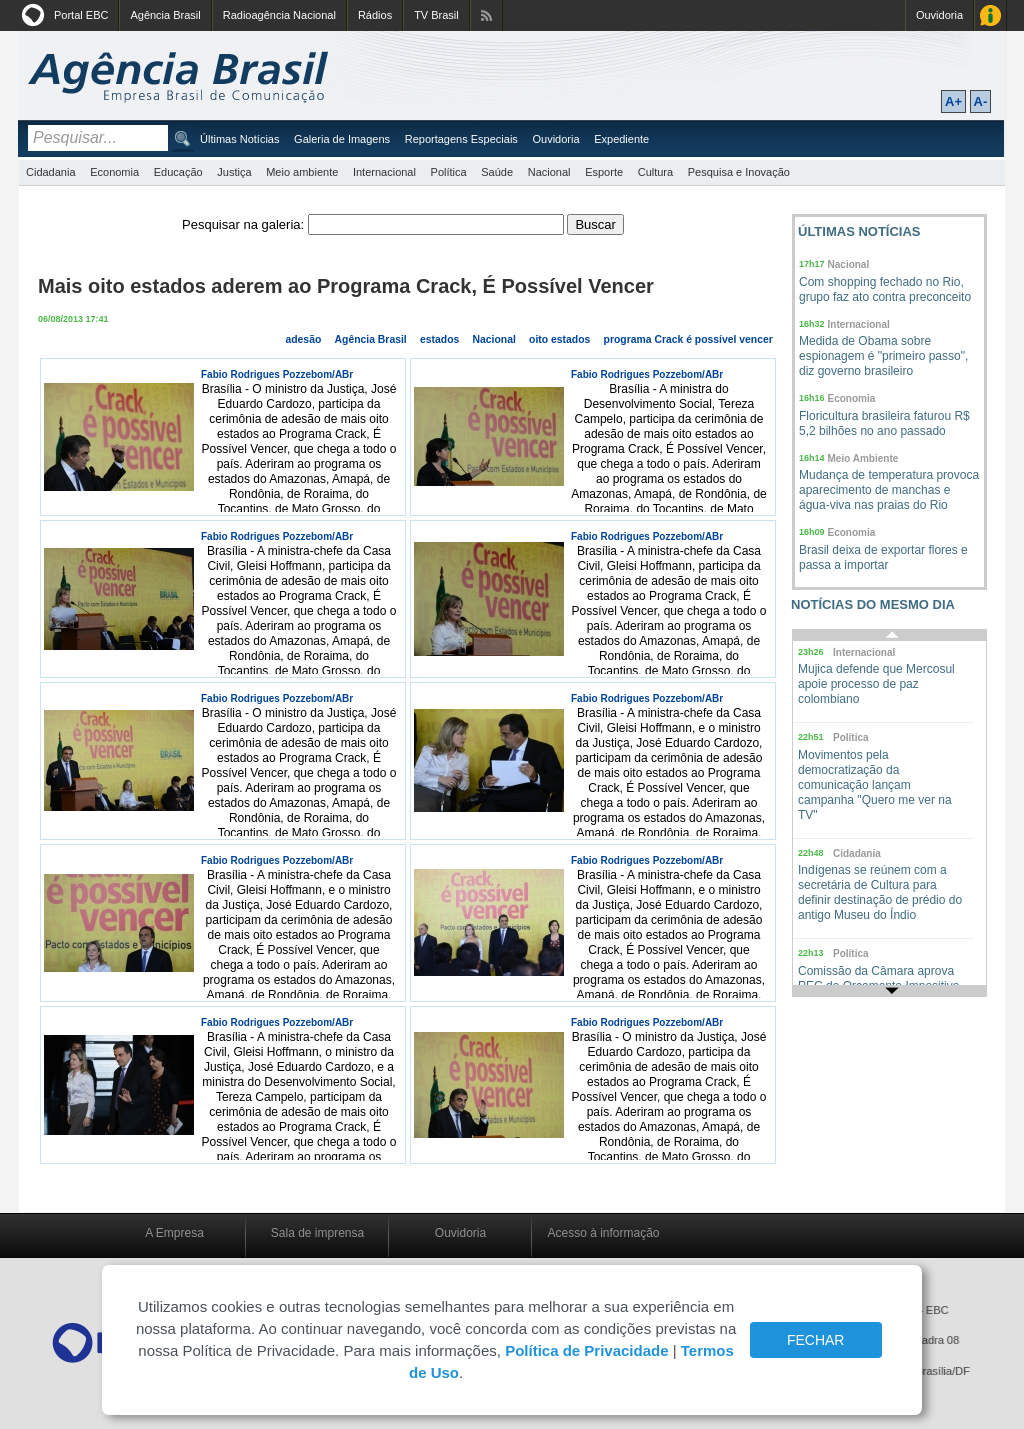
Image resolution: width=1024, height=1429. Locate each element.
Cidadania (51, 172)
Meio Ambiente (863, 458)
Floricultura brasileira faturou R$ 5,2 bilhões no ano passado (884, 423)
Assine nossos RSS (486, 15)
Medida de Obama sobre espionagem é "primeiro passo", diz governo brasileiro (883, 356)
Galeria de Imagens (342, 139)
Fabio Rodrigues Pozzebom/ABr (277, 374)
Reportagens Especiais (461, 139)
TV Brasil (436, 15)
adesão (303, 339)
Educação (178, 172)
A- (981, 101)
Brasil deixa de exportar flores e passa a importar (883, 557)
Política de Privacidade (586, 1350)
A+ (953, 101)
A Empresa (174, 1233)
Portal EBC (81, 15)
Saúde (497, 172)
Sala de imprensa (317, 1233)
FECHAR (816, 1340)
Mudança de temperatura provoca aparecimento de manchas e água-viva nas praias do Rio (889, 490)
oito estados (559, 339)
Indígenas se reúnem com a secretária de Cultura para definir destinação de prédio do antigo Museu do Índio (880, 892)
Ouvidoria (939, 15)
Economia (114, 172)
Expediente (621, 139)
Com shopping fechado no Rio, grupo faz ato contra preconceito (885, 289)
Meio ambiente (302, 172)
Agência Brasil (165, 15)
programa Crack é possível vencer (688, 339)
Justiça (234, 172)
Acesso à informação (603, 1233)
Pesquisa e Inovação (739, 172)
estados (439, 339)
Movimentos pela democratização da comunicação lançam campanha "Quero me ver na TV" (875, 785)
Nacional (549, 172)
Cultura (655, 172)
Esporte (604, 172)
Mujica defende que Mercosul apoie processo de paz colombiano (876, 684)
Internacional (384, 172)
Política (449, 172)
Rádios (375, 15)
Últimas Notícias (239, 139)
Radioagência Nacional (279, 15)
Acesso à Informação (990, 15)
